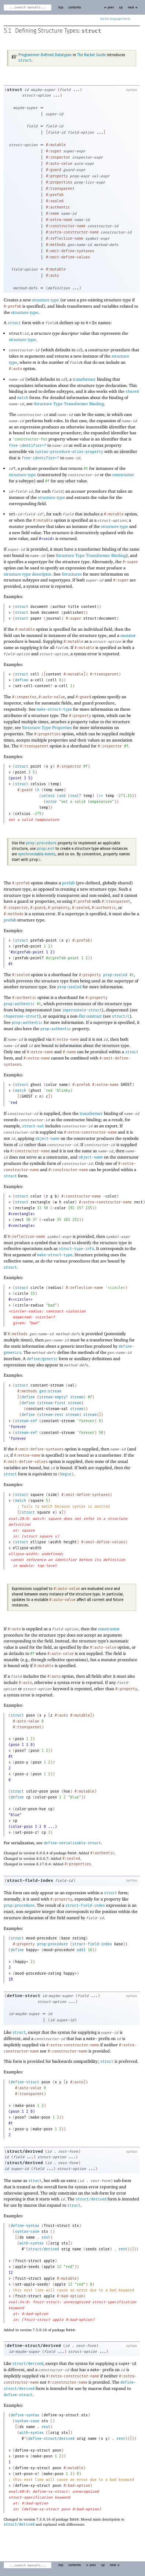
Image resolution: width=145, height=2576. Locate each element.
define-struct (23, 1995)
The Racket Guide (91, 55)
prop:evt (45, 849)
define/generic (42, 1359)
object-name (47, 1139)
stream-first (52, 1403)
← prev (109, 7)
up (121, 7)
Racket (115, 19)
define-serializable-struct (72, 1843)
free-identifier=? (27, 445)
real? (75, 796)
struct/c (121, 1016)
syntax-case (27, 2231)
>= (101, 796)
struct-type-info (76, 1249)
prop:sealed (115, 975)
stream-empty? (53, 1397)
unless (48, 796)
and (62, 796)
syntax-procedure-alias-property (69, 452)
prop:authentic (19, 1004)
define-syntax (25, 2226)
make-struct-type (54, 709)
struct (91, 31)
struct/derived (25, 2151)
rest (45, 2237)
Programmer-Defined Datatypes (45, 55)
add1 (81, 1950)
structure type (45, 299)
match (22, 398)
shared (132, 392)
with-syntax (31, 2243)
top (60, 7)
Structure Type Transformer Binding (69, 403)
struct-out (33, 1126)
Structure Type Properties (47, 727)
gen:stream (50, 1391)
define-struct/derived (34, 2345)
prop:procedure (41, 843)
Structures (72, 574)
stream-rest (51, 1415)
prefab (68, 882)
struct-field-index (30, 1880)
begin (65, 1474)
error (51, 802)
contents (74, 7)
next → (133, 7)
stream (76, 1397)
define (21, 680)
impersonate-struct (82, 1010)
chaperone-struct (21, 1016)
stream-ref (26, 1421)
